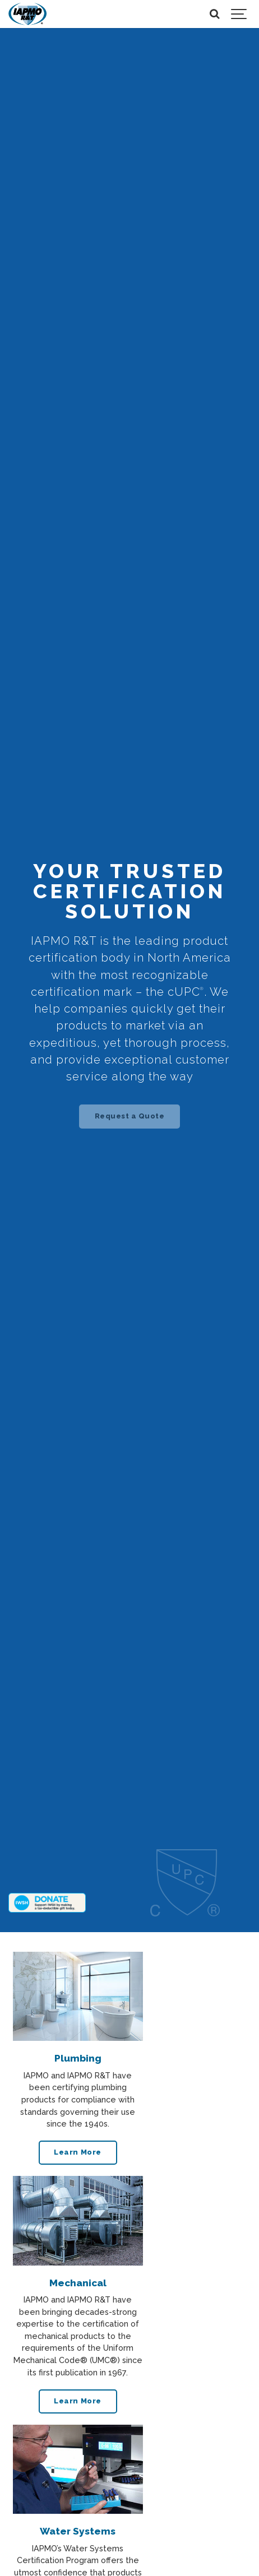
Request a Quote (130, 1116)
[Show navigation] (239, 14)
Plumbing (77, 2058)
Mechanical (78, 2283)
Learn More (77, 2152)
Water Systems (77, 2531)
